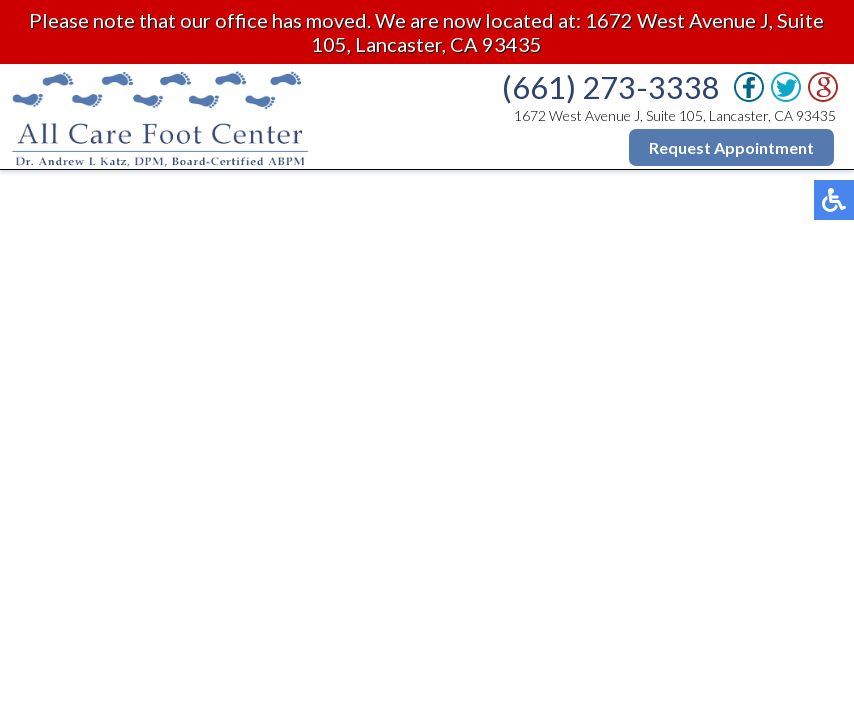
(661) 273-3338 (611, 87)
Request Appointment (731, 147)
